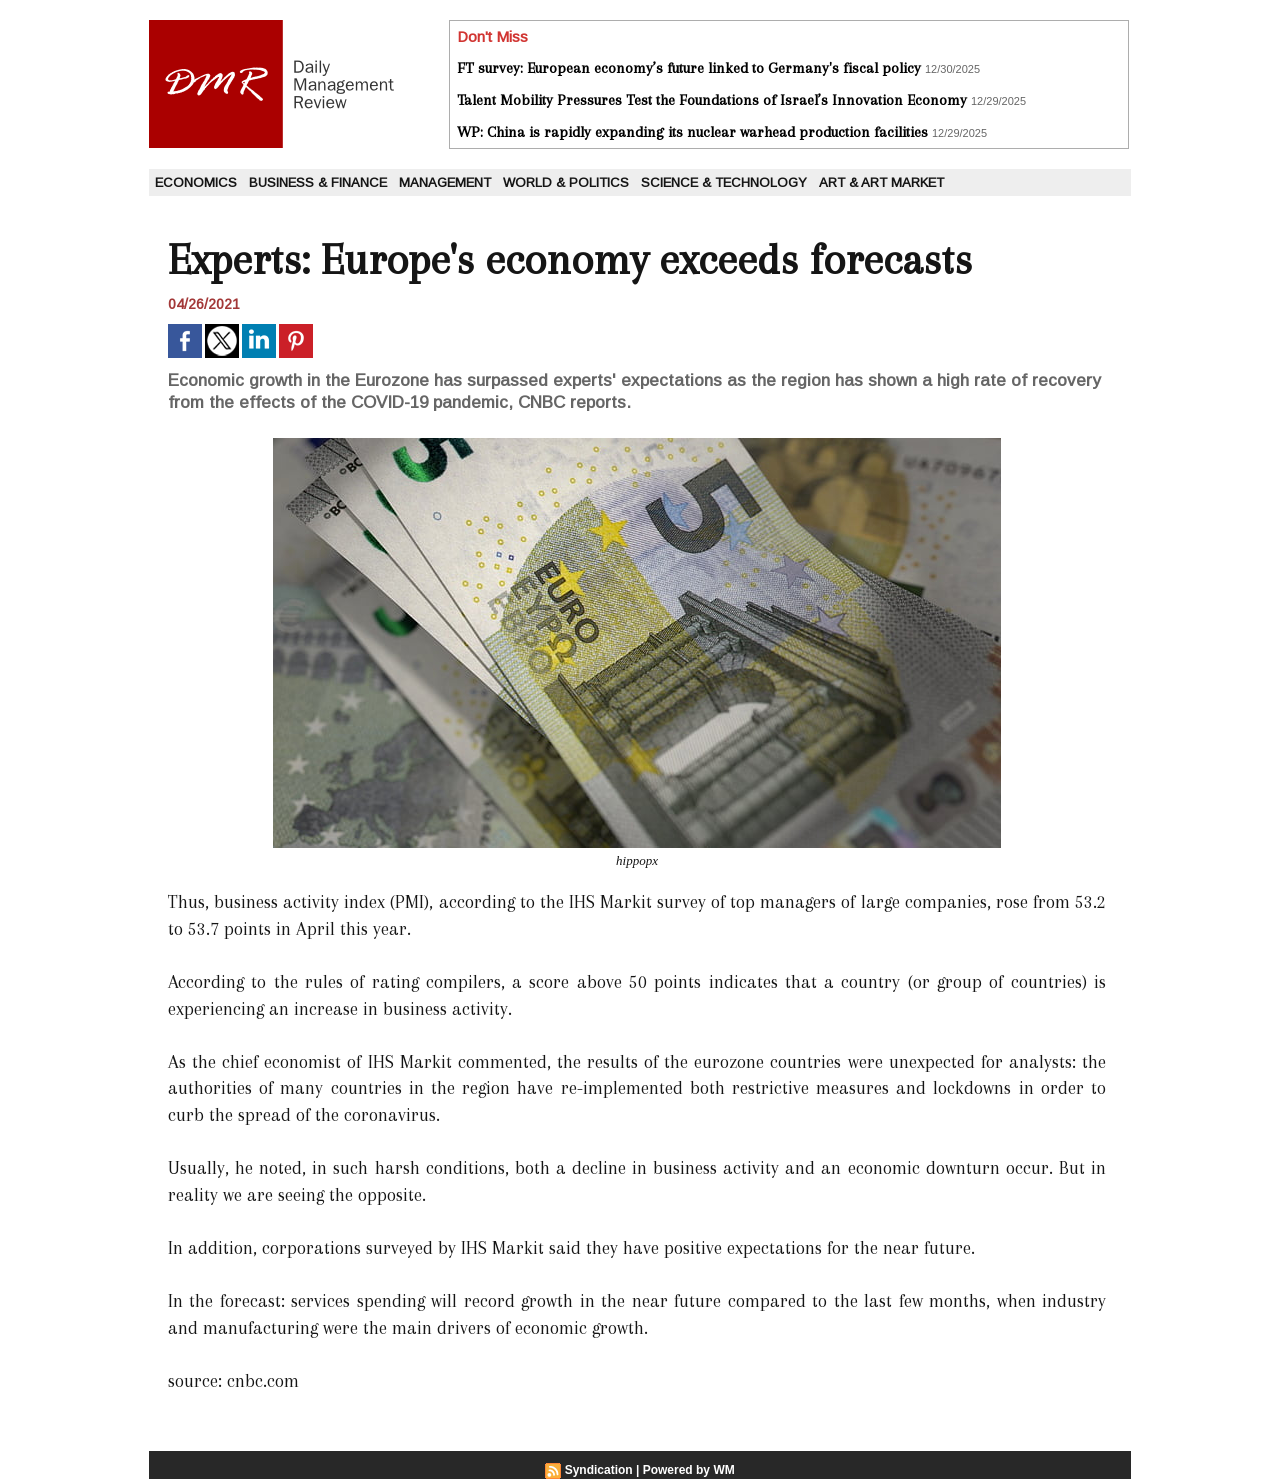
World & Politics (566, 182)
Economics (196, 182)
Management (445, 182)
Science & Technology (724, 182)
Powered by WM (689, 1470)
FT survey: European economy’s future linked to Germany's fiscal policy (689, 68)
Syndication (599, 1470)
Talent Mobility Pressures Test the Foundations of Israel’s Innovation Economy (712, 100)
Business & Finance (318, 182)
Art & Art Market (881, 182)
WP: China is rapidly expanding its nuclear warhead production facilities (692, 132)
